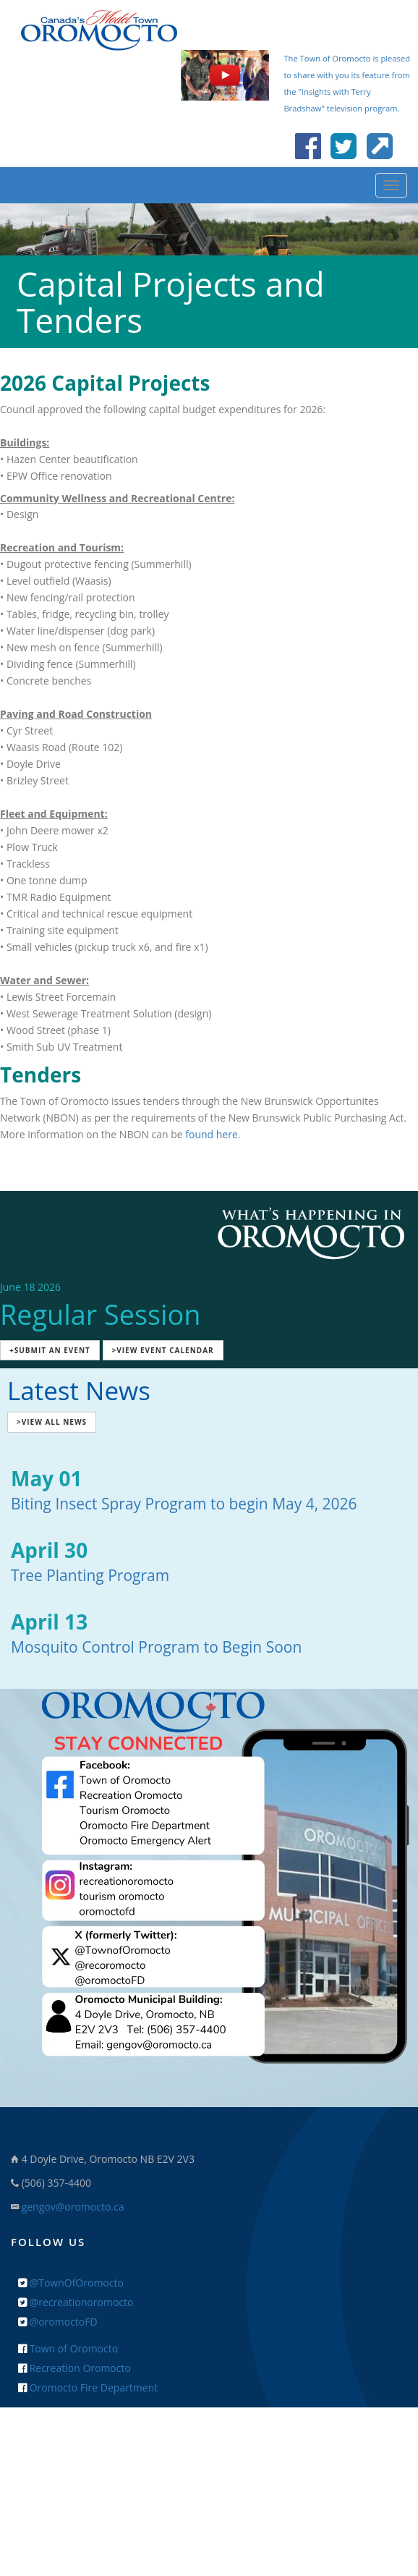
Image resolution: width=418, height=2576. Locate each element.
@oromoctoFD (58, 2322)
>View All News (52, 1422)
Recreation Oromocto (74, 2368)
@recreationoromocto (75, 2302)
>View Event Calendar (163, 1350)
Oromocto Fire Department (88, 2387)
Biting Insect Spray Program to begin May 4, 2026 (184, 1504)
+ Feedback (209, 2452)
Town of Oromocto (68, 2348)
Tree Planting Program (90, 1575)
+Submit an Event (49, 1350)
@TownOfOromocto (71, 2282)
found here (211, 1134)
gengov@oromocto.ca (73, 2206)
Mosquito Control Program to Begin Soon (156, 1647)
